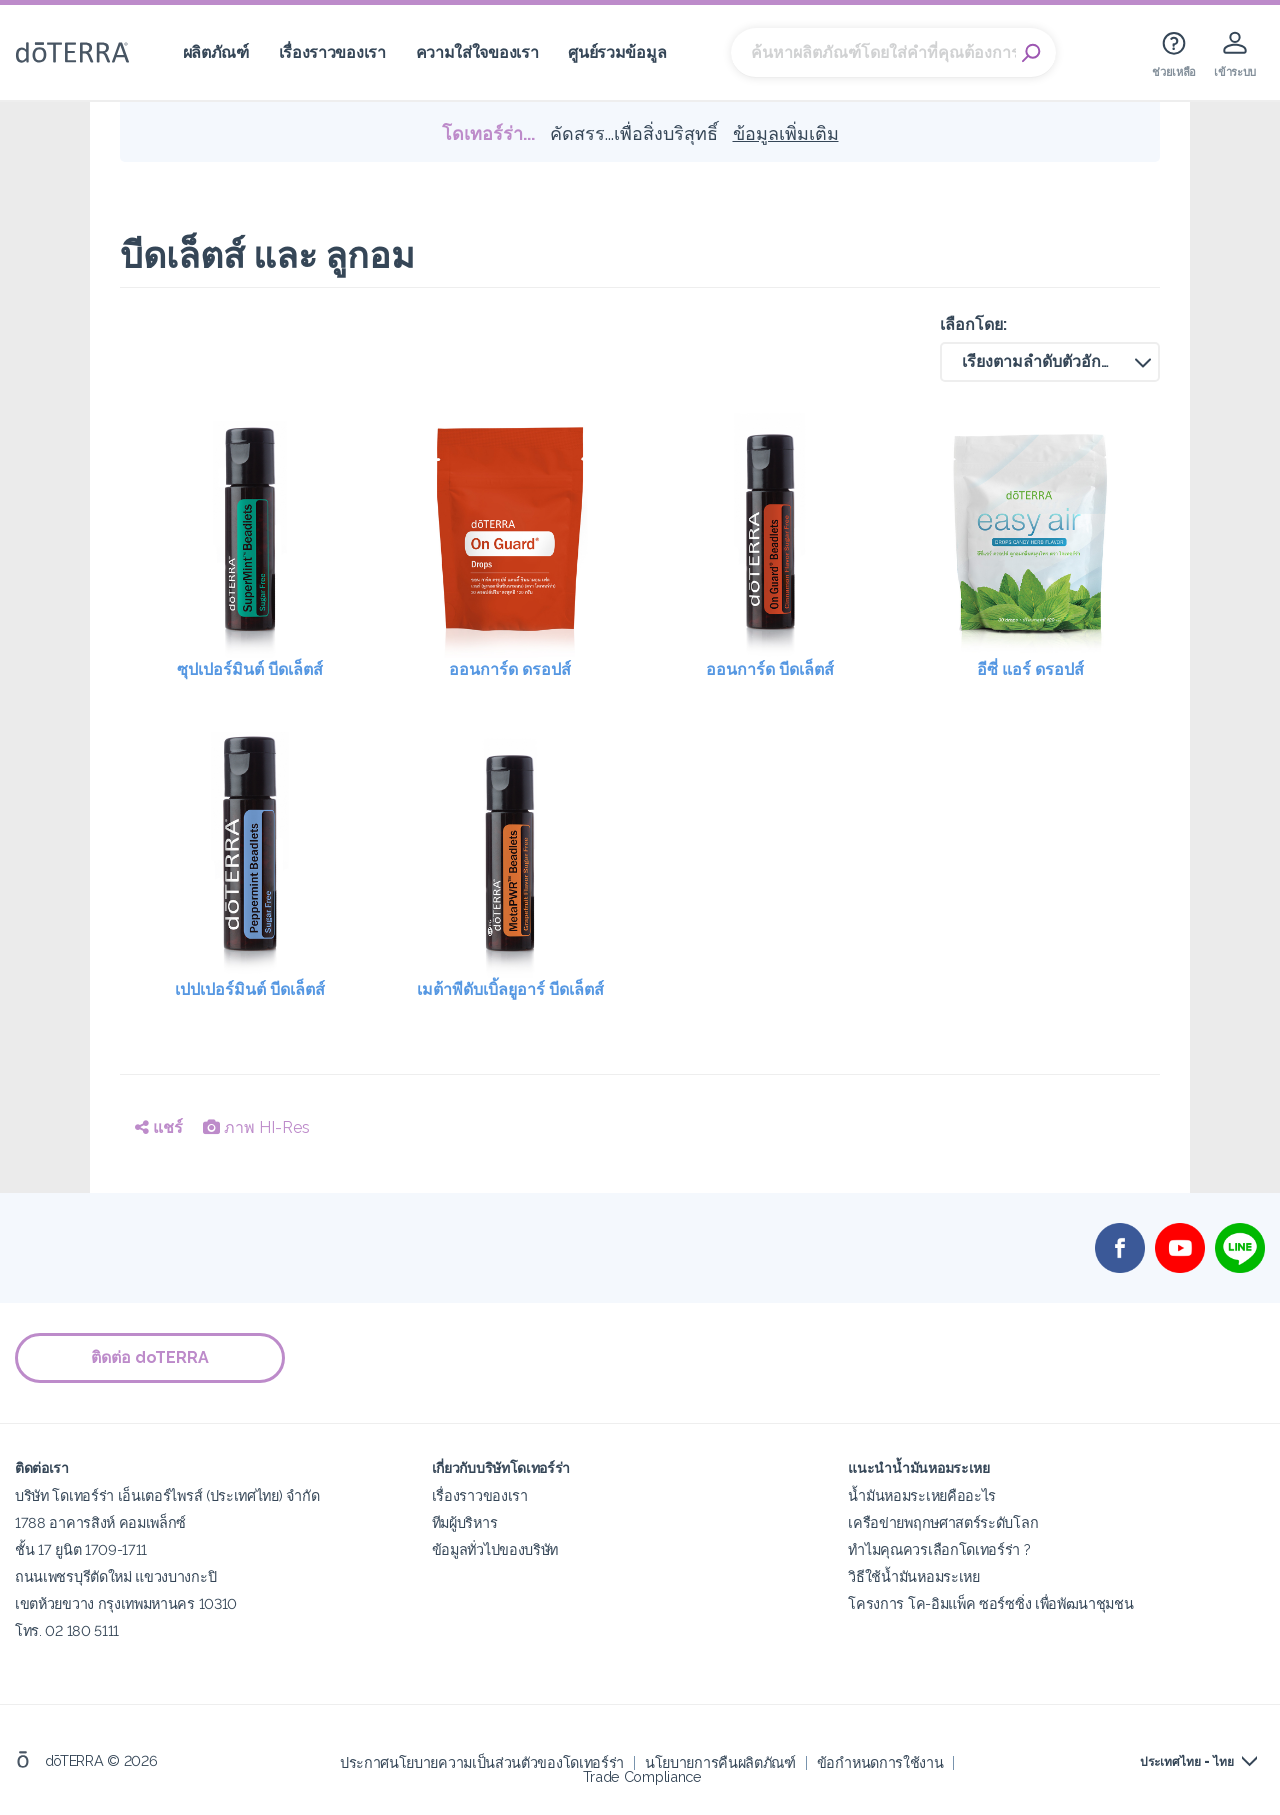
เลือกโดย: (973, 324)
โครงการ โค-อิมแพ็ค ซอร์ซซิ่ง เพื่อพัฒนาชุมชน (990, 1603)
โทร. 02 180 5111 (67, 1630)
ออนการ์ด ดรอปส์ (510, 669)
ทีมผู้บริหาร (465, 1522)
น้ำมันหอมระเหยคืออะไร (922, 1495)
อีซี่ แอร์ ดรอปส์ (1030, 669)
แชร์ (159, 1127)
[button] (1050, 362)
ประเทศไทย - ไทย (1187, 1762)
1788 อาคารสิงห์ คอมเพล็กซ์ (100, 1522)
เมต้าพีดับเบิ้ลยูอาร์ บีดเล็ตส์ (510, 989)
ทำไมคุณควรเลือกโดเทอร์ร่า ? (939, 1549)
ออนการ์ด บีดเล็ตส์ (770, 669)
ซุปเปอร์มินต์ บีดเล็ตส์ (250, 669)
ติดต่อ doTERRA (150, 1357)
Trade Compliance (642, 1776)
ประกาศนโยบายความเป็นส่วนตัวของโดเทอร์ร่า (482, 1762)
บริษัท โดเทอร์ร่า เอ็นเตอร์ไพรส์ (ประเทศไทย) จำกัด (167, 1495)
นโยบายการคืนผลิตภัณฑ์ (720, 1762)
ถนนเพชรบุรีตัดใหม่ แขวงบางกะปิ (115, 1576)
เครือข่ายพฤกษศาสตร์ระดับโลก (943, 1522)
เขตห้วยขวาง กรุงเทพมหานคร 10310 (126, 1603)
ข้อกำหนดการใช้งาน (880, 1762)
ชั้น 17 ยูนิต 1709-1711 (81, 1549)
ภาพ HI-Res (256, 1127)
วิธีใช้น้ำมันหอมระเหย (913, 1576)
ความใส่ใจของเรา (477, 52)
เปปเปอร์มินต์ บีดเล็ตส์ (250, 989)
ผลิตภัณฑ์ (216, 52)
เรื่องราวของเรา (332, 52)
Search (1031, 53)
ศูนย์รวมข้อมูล (617, 52)
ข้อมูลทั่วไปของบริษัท (495, 1549)
